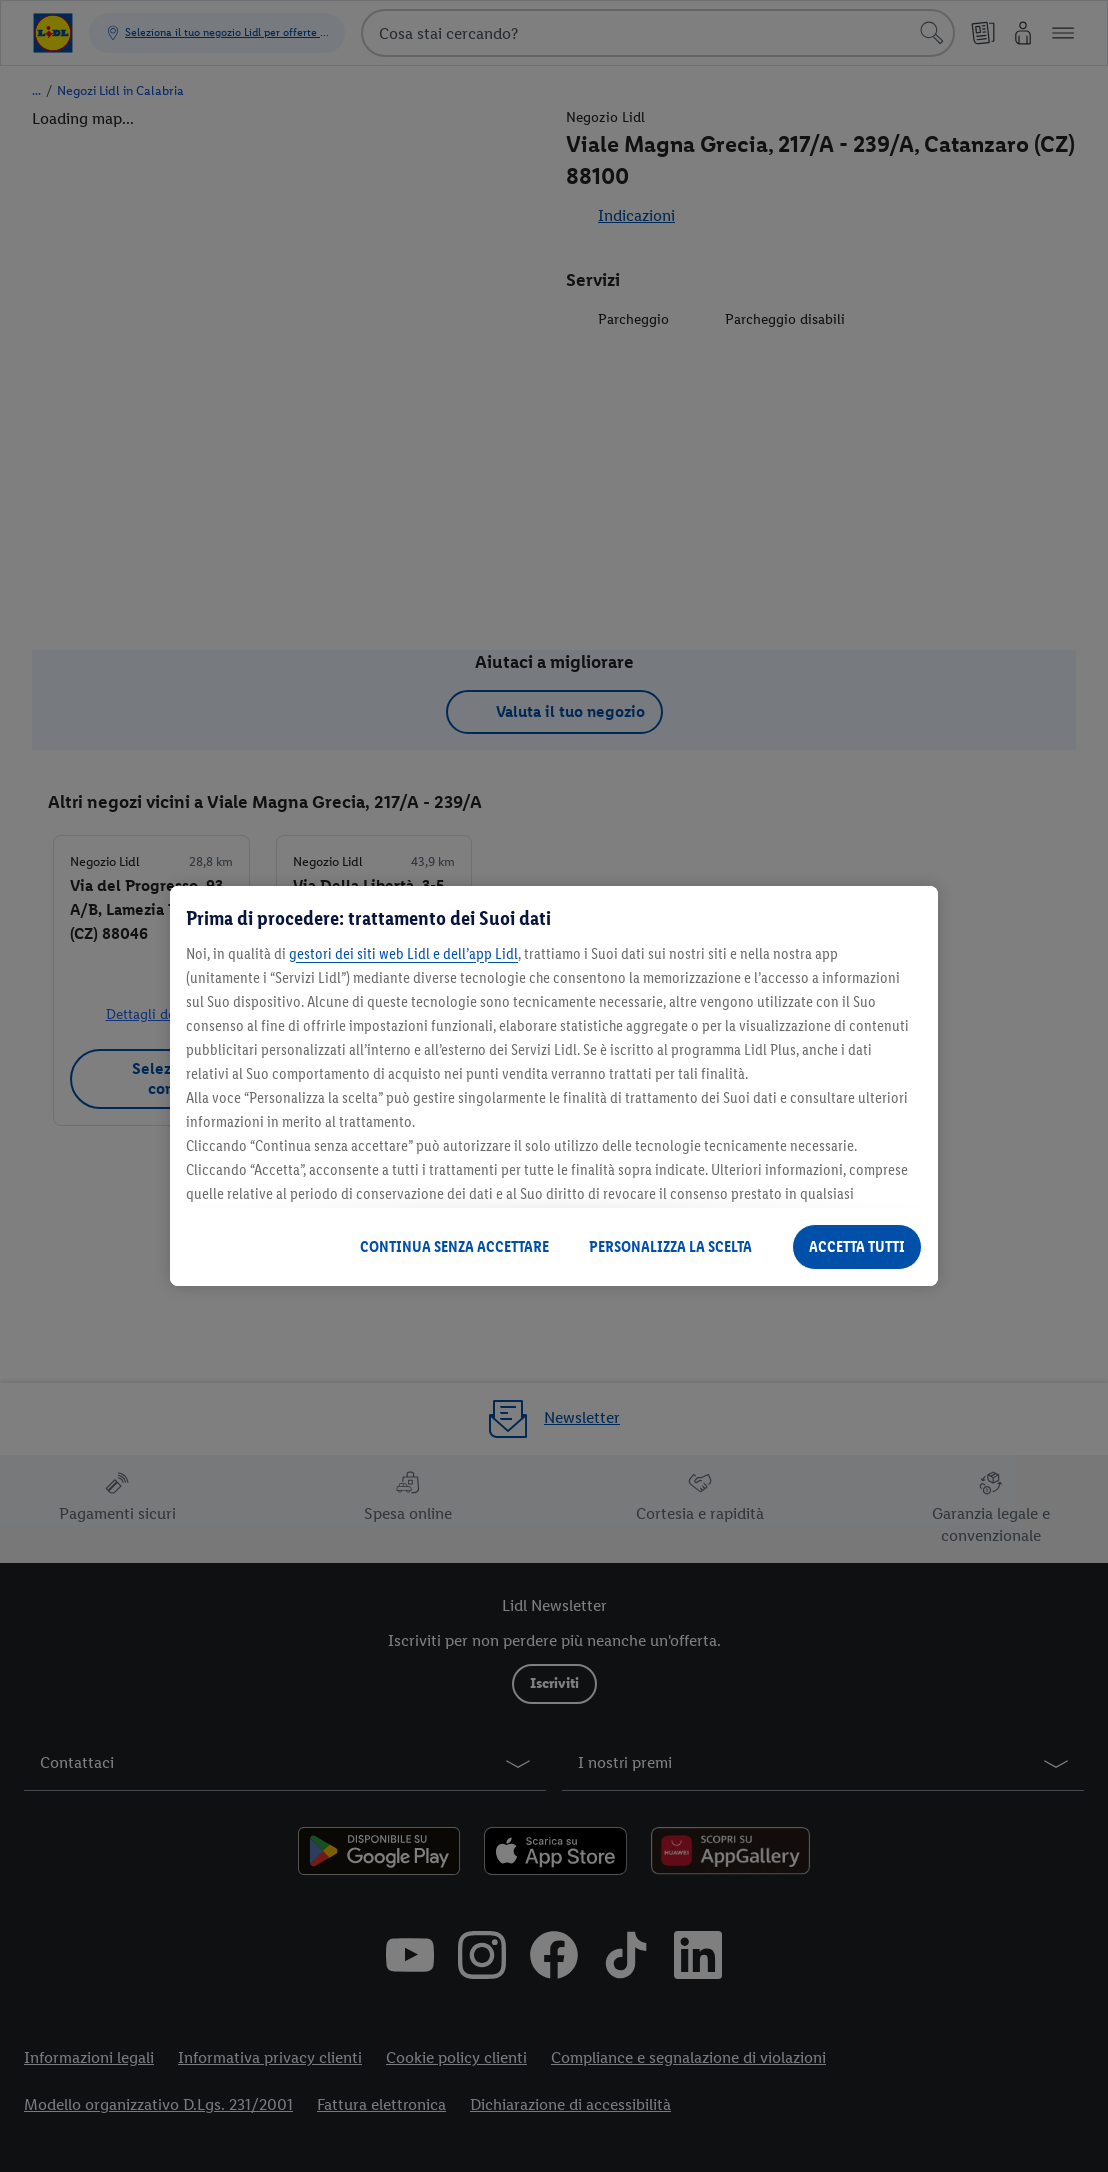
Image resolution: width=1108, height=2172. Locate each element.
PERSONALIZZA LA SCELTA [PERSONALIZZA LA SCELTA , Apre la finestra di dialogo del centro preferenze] (670, 1246)
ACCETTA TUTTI (857, 1246)
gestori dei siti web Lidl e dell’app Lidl (403, 953)
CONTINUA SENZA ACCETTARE (454, 1246)
